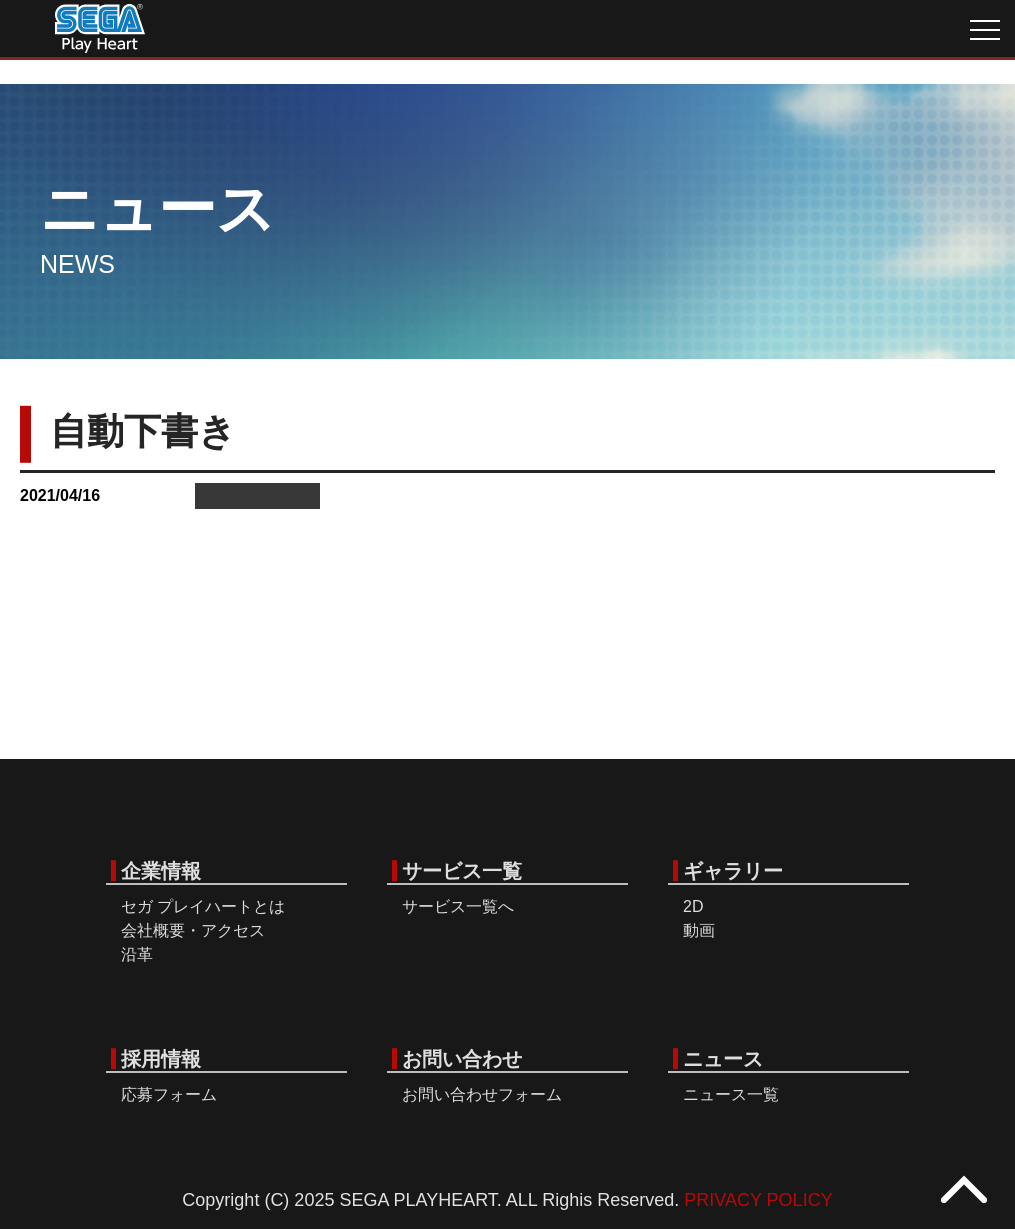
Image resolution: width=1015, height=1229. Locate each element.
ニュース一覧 (731, 1094)
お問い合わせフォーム (482, 1094)
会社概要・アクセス (193, 930)
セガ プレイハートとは (203, 906)
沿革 (137, 954)
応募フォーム (169, 1094)
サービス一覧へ (458, 906)
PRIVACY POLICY (758, 1200)
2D (693, 906)
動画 (699, 930)
